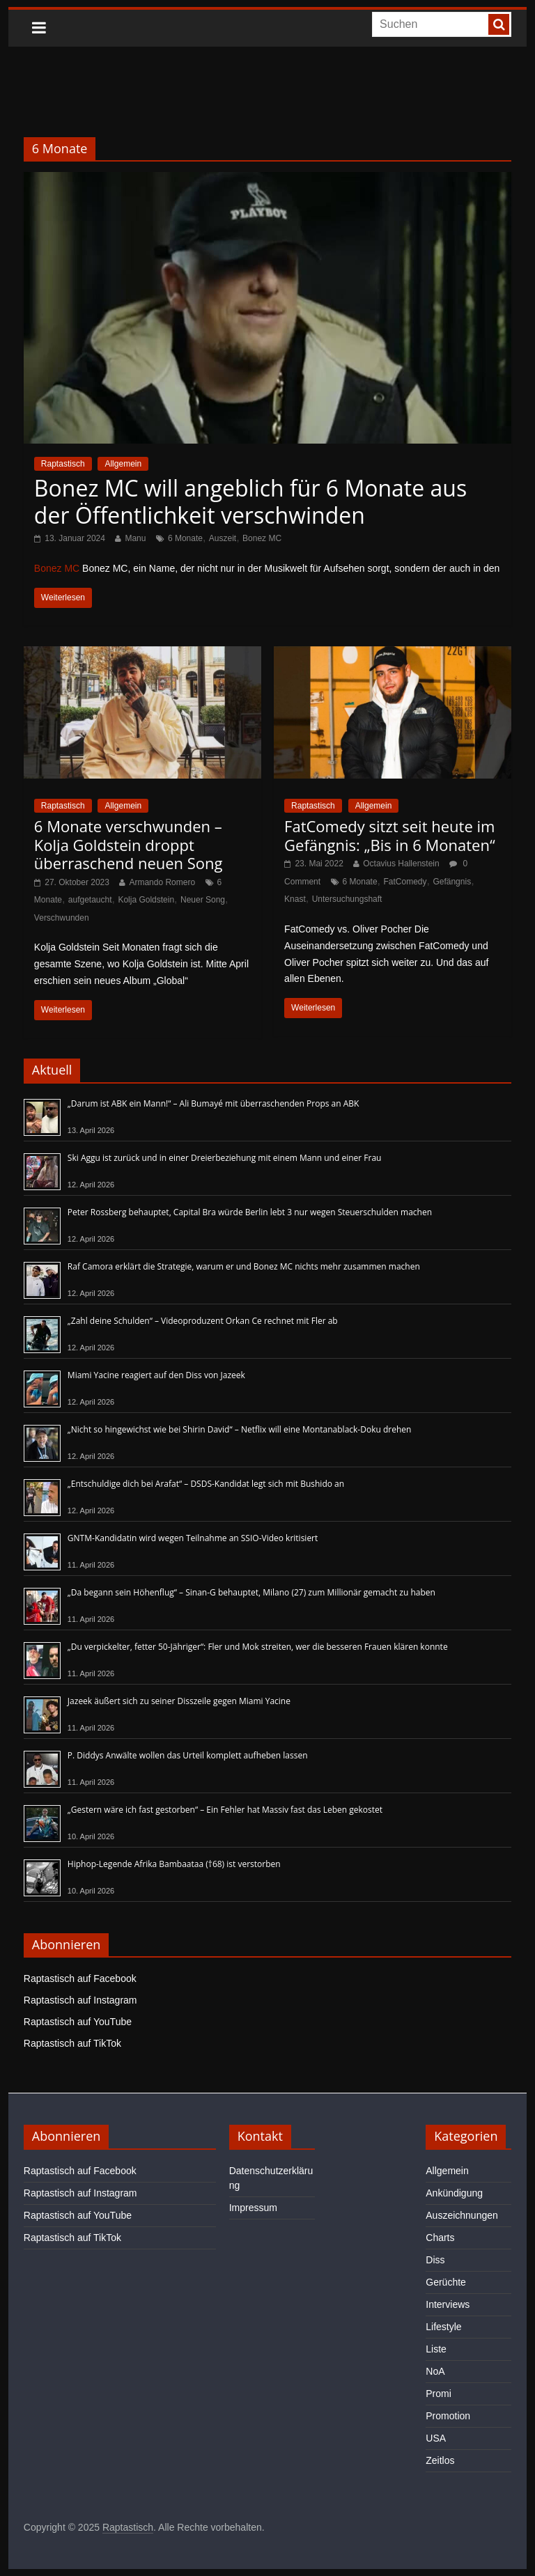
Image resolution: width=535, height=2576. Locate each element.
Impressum (253, 2207)
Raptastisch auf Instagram (80, 2000)
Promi (438, 2393)
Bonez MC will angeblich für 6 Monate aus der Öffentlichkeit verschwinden (250, 501)
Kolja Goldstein (146, 900)
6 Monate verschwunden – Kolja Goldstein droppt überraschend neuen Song (128, 844)
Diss (435, 2259)
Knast (295, 899)
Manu (135, 538)
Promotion (448, 2415)
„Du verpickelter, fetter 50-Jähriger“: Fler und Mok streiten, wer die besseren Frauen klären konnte (258, 1647)
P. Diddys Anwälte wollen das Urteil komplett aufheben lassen (188, 1755)
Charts (440, 2237)
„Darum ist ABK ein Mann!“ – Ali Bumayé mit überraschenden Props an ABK (213, 1103)
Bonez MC (261, 538)
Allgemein (122, 464)
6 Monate (185, 538)
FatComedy (405, 882)
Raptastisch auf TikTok (72, 2043)
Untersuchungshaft (347, 899)
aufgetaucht (90, 900)
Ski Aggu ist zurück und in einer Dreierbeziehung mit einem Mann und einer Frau (225, 1158)
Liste (436, 2349)
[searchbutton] (498, 24)
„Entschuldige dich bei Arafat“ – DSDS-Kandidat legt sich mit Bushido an (206, 1484)
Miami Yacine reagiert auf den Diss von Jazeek (156, 1375)
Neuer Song (202, 900)
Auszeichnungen (462, 2215)
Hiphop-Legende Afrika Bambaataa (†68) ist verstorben (174, 1864)
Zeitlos (440, 2460)
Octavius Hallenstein (401, 863)
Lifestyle (443, 2326)
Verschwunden (61, 918)
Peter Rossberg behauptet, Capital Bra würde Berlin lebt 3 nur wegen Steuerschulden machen (250, 1212)
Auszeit (222, 538)
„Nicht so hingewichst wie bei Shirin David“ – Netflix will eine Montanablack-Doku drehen (240, 1429)
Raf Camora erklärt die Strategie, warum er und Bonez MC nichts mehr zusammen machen (244, 1266)
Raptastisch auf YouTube (78, 2021)
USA (436, 2438)
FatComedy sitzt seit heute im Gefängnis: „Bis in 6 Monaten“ (389, 834)
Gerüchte (446, 2282)
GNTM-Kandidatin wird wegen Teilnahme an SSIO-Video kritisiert (193, 1538)
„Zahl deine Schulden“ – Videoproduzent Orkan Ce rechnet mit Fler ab (203, 1321)
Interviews (448, 2304)
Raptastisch (63, 464)
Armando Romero (162, 882)
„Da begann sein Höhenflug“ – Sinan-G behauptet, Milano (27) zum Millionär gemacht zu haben (251, 1592)
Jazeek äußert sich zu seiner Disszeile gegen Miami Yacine (179, 1701)
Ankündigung (454, 2193)
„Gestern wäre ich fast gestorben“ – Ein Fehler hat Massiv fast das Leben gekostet (225, 1810)
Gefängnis (452, 882)
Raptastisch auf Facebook (80, 1978)
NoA (435, 2371)
